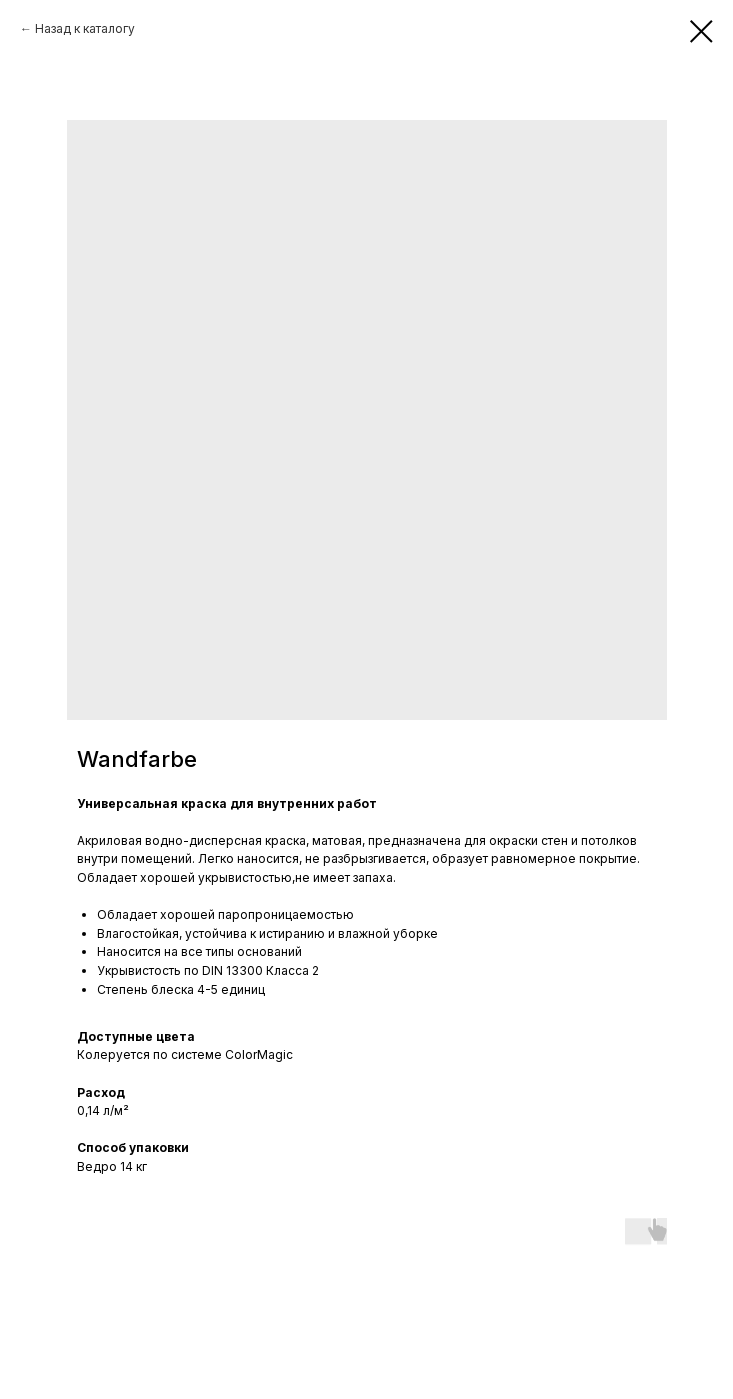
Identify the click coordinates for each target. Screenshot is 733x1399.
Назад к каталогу (85, 28)
